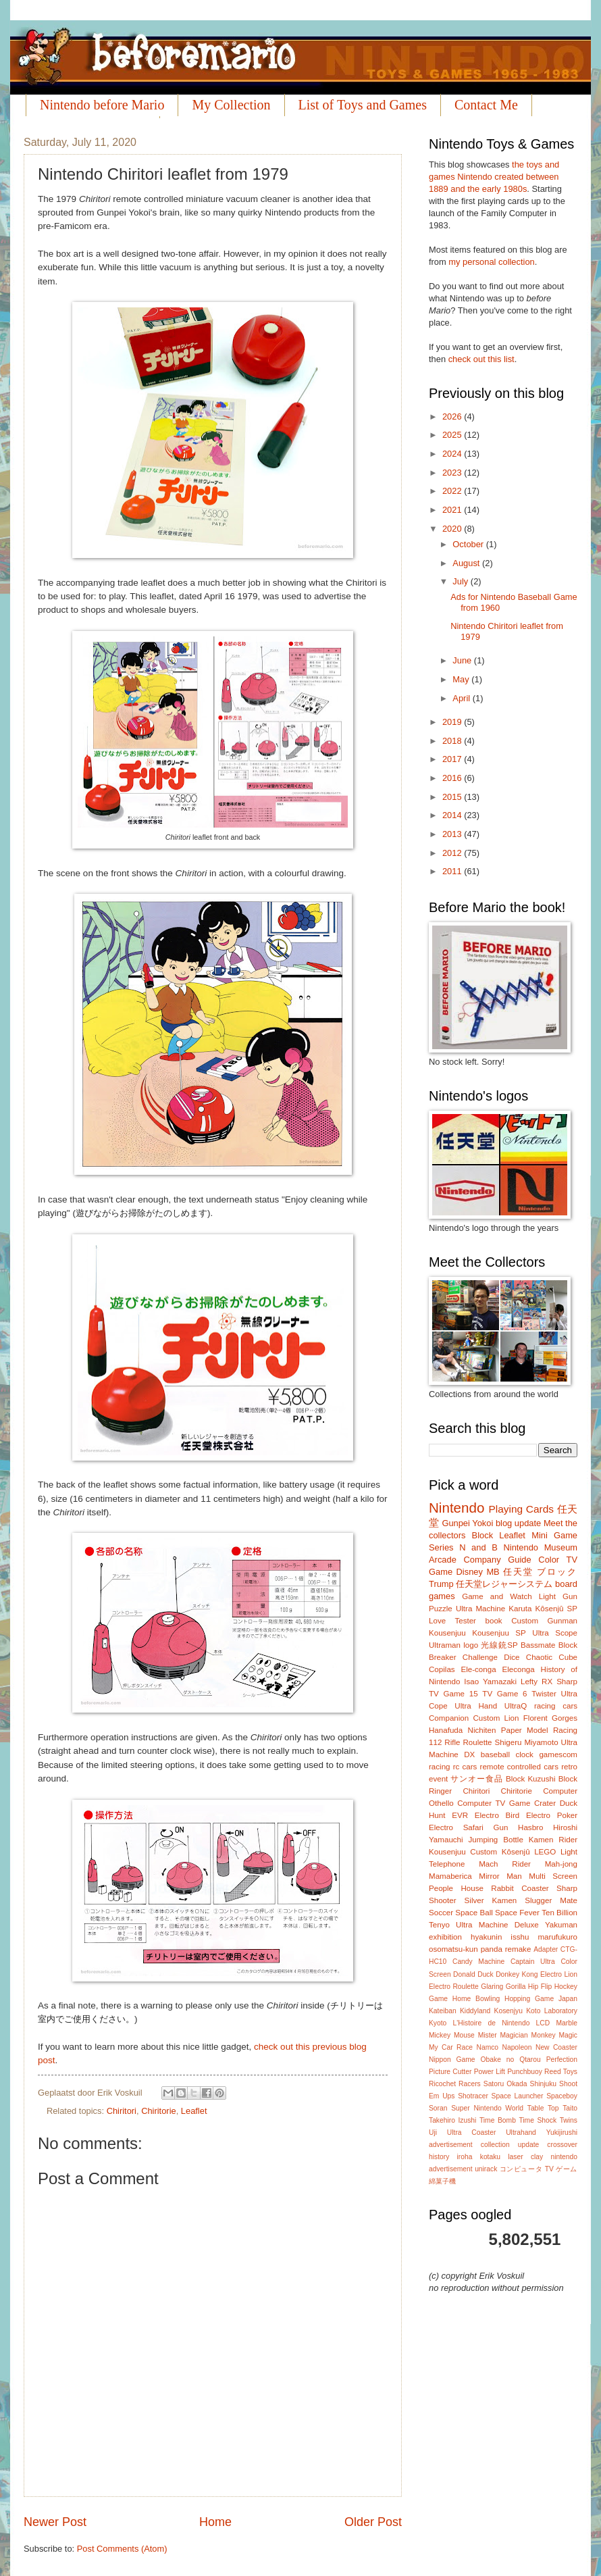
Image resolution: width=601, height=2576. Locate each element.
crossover (562, 2144)
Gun (501, 1827)
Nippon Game (452, 2059)
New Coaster (556, 2047)
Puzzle (440, 1609)
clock (524, 1754)
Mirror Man (500, 1876)
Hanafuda (446, 1730)
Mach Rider (505, 1864)
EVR (460, 1815)
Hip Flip (540, 1986)
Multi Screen (553, 1876)
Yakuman (561, 1925)
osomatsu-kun (453, 1949)
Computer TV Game (493, 1803)
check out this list (481, 359)
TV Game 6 (504, 1694)
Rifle (452, 1742)
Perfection (561, 2059)
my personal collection (491, 262)
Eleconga (518, 1669)
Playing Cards (521, 1509)
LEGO (545, 1852)
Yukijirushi (561, 2132)
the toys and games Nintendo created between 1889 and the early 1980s (494, 176)
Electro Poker (551, 1815)
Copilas (442, 1669)
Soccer (441, 1913)
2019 (453, 722)
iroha (465, 2157)
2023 (453, 473)
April (462, 698)
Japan (567, 1998)
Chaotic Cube (551, 1657)
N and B (478, 1547)
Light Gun (558, 1596)
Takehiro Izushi (452, 2120)
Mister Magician (503, 2035)
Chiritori (121, 2111)
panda (491, 1949)
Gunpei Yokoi (467, 1523)
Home (215, 2522)
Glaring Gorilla (503, 1986)
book (494, 1621)
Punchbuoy (524, 2071)
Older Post (373, 2522)
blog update (518, 1523)
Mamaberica (450, 1876)
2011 (453, 871)
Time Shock (537, 2120)
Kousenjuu (447, 1633)
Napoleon (516, 2047)
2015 (453, 797)
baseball (495, 1754)
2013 (453, 834)
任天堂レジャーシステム (504, 1584)
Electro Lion (558, 1974)
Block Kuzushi (531, 1779)
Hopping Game (529, 1998)
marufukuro (557, 1937)
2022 (453, 491)
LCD (543, 2023)
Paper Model (524, 1730)
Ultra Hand (475, 1706)
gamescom (558, 1754)
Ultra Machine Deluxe (497, 1925)
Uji (433, 2132)
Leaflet (194, 2111)
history (439, 2157)
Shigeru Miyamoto (526, 1742)
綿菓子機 (442, 2181)
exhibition (445, 1937)
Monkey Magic (554, 2035)
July (461, 581)
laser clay (525, 2157)
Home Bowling (476, 1998)
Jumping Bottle (496, 1840)
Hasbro (530, 1827)
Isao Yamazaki (490, 1681)
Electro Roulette (454, 1986)
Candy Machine (478, 1961)
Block (482, 1535)
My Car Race (451, 2047)
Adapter (545, 1949)
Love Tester (452, 1621)
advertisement (451, 2144)
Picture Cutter (450, 2071)
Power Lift (489, 2071)
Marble (566, 2023)
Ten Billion (559, 1913)
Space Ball (473, 1913)
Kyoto (437, 2023)
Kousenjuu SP (499, 1633)
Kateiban (442, 2011)
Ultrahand (521, 2132)
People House (456, 1888)
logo (470, 1645)
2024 (453, 454)
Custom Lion (496, 1718)
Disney (469, 1572)
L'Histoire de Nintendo (491, 2023)
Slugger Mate (551, 1900)
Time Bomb (497, 2120)
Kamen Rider (553, 1840)
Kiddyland (475, 2011)
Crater (545, 1803)
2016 (453, 778)
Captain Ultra (533, 1961)
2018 (453, 741)
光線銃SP (499, 1645)
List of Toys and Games (362, 104)
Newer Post (55, 2522)
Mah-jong (561, 1864)
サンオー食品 (476, 1779)
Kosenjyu (508, 2011)
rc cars (465, 1767)
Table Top (543, 2108)
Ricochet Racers (455, 2084)
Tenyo (439, 1925)
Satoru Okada (505, 2084)
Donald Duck (473, 1974)
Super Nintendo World (487, 2108)
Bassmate (538, 1645)
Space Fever (517, 1913)
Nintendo (456, 1507)
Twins (568, 2120)
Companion (449, 1718)
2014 (453, 815)
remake (518, 1949)
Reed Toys (560, 2071)
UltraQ (515, 1706)
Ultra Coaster (471, 2132)
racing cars (555, 1706)
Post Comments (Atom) (122, 2549)
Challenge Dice (491, 1657)
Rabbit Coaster (519, 1888)
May (461, 679)
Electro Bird (497, 1815)
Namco (487, 2047)
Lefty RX (536, 1681)
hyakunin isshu (500, 1937)
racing (439, 1767)
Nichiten (482, 1730)
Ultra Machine (480, 1609)
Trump (441, 1584)
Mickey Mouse (452, 2035)
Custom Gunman (544, 1621)
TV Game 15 (453, 1694)
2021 (453, 510)
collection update (510, 2144)
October (469, 544)
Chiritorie (158, 2111)
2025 (453, 435)
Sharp (566, 1681)
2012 (453, 853)
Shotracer (473, 2096)
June (463, 660)
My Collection (231, 104)
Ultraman (445, 1645)
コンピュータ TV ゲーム (538, 2169)
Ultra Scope (554, 1633)
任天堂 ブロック (540, 1572)
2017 (453, 759)
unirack (486, 2169)
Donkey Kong (517, 1974)
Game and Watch (497, 1596)
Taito (570, 2108)
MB (492, 1572)
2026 (453, 416)
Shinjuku (543, 2084)
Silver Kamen (491, 1900)
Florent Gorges (550, 1718)
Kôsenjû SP (556, 1609)
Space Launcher (518, 2096)
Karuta (519, 1609)
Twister (543, 1694)
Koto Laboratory (551, 2011)
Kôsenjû (516, 1852)
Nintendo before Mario (102, 104)
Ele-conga (478, 1669)
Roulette (477, 1742)
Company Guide (497, 1560)
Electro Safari (456, 1827)
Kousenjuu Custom (463, 1852)
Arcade (442, 1560)
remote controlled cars (519, 1767)
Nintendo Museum (540, 1547)
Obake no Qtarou (511, 2059)
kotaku (490, 2157)
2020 (453, 529)
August (467, 563)
